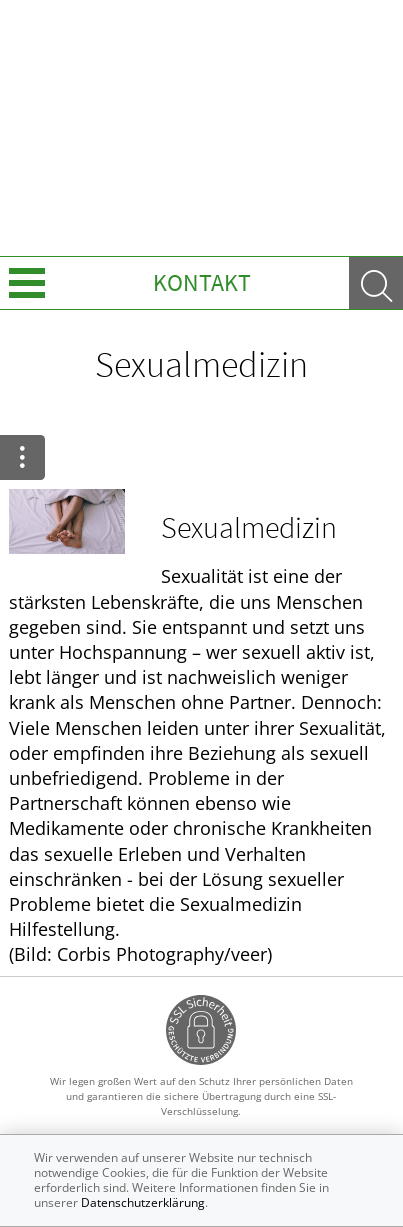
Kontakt (202, 282)
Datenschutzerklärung (143, 1202)
